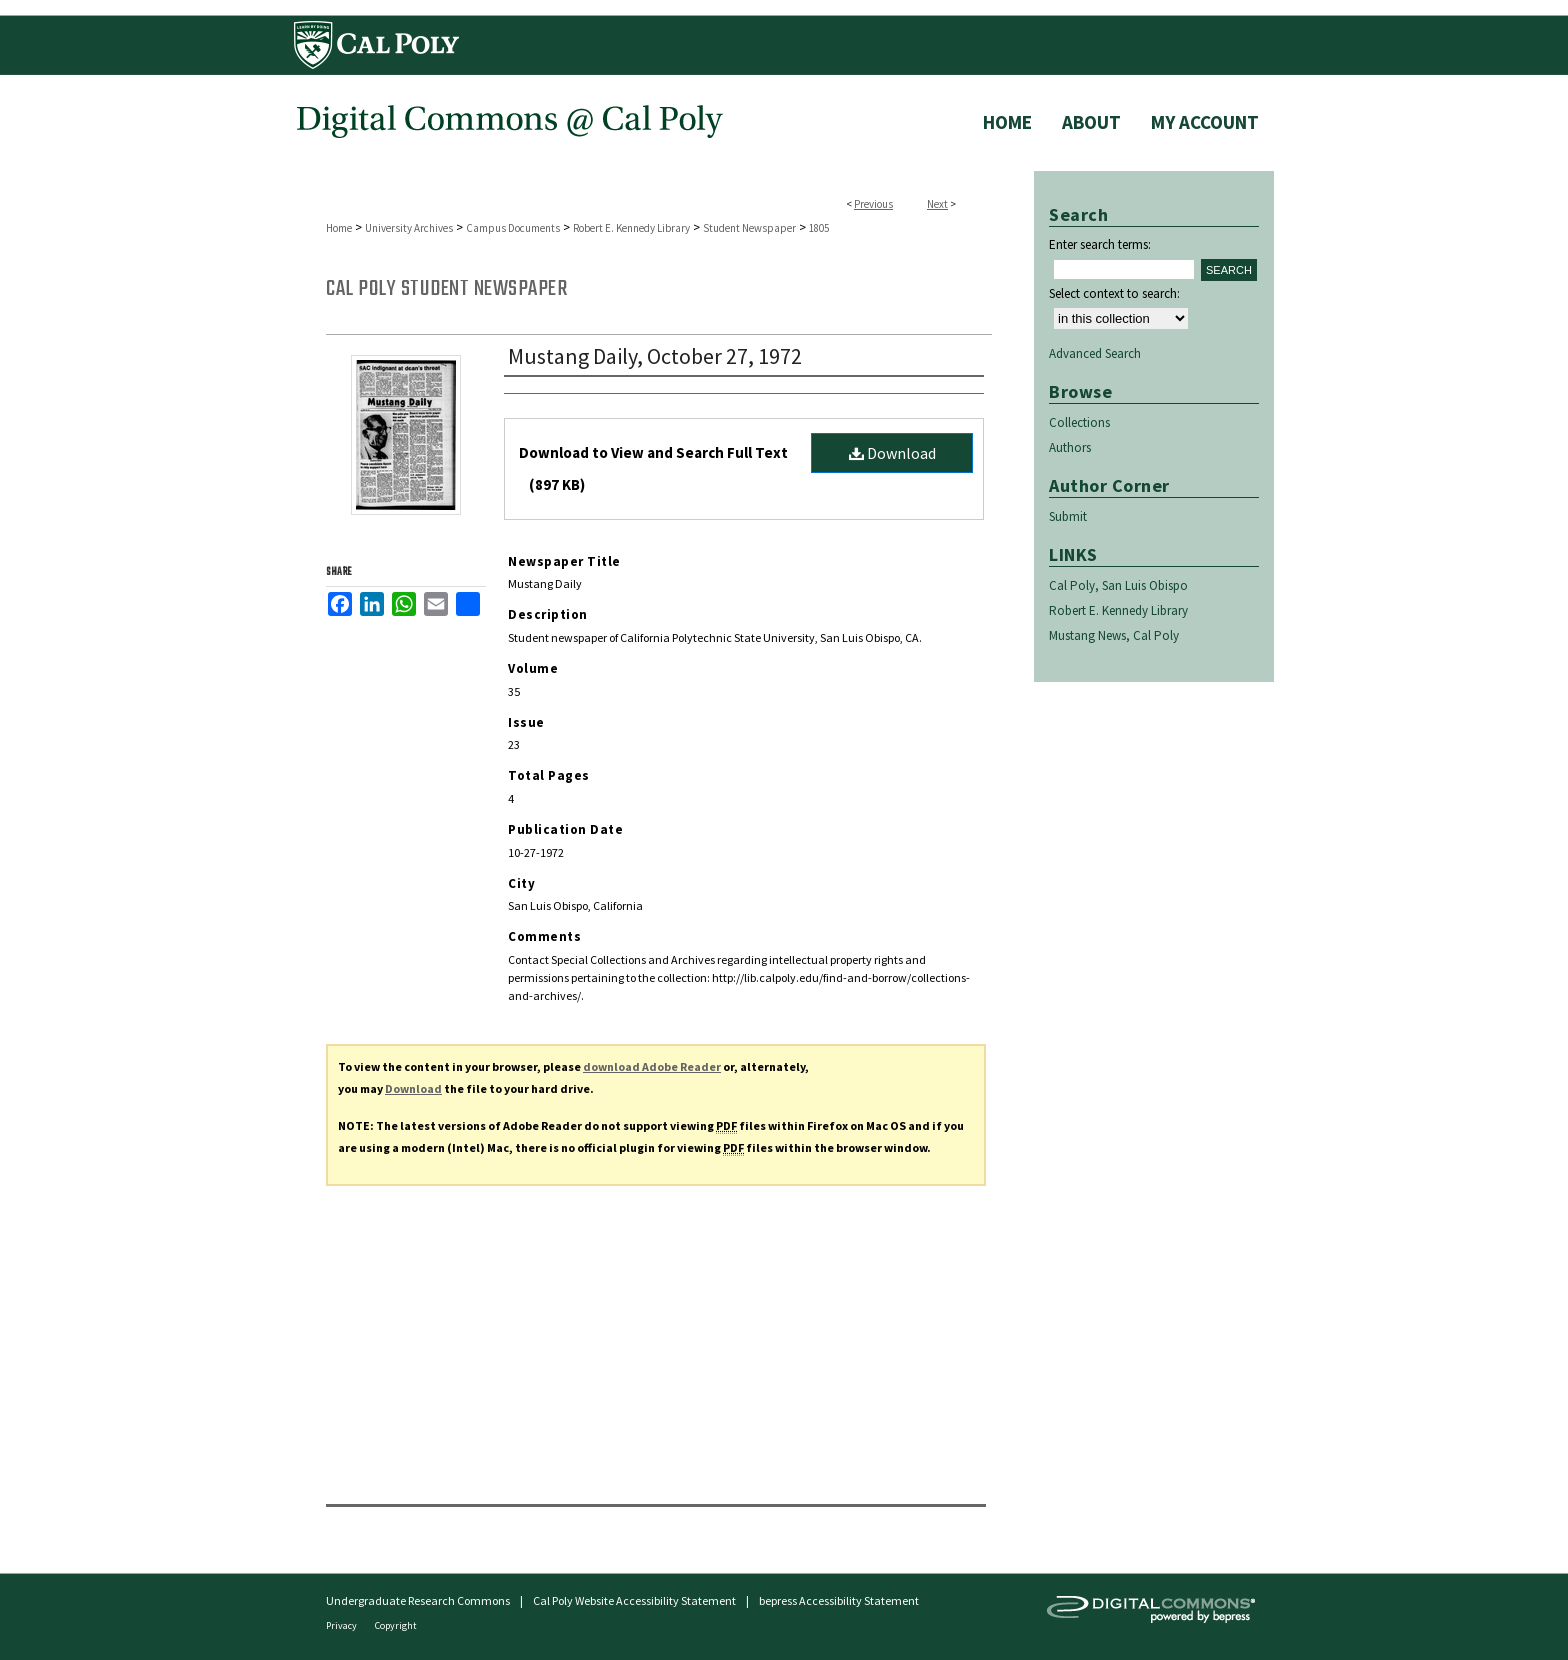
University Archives (409, 228)
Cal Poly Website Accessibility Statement (634, 1600)
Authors (1070, 447)
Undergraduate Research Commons (418, 1600)
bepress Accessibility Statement (839, 1600)
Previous (873, 204)
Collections (1079, 422)
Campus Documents (513, 228)
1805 (819, 228)
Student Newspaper (749, 228)
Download (892, 453)
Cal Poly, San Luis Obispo (1118, 585)
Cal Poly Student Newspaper (446, 289)
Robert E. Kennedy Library (631, 228)
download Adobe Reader (652, 1066)
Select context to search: (1114, 293)
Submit (1068, 516)
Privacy (342, 1625)
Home (339, 228)
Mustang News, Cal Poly (1114, 635)
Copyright (396, 1625)
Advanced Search (1095, 353)
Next (937, 204)
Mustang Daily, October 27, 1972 (655, 356)
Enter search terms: (1100, 244)
